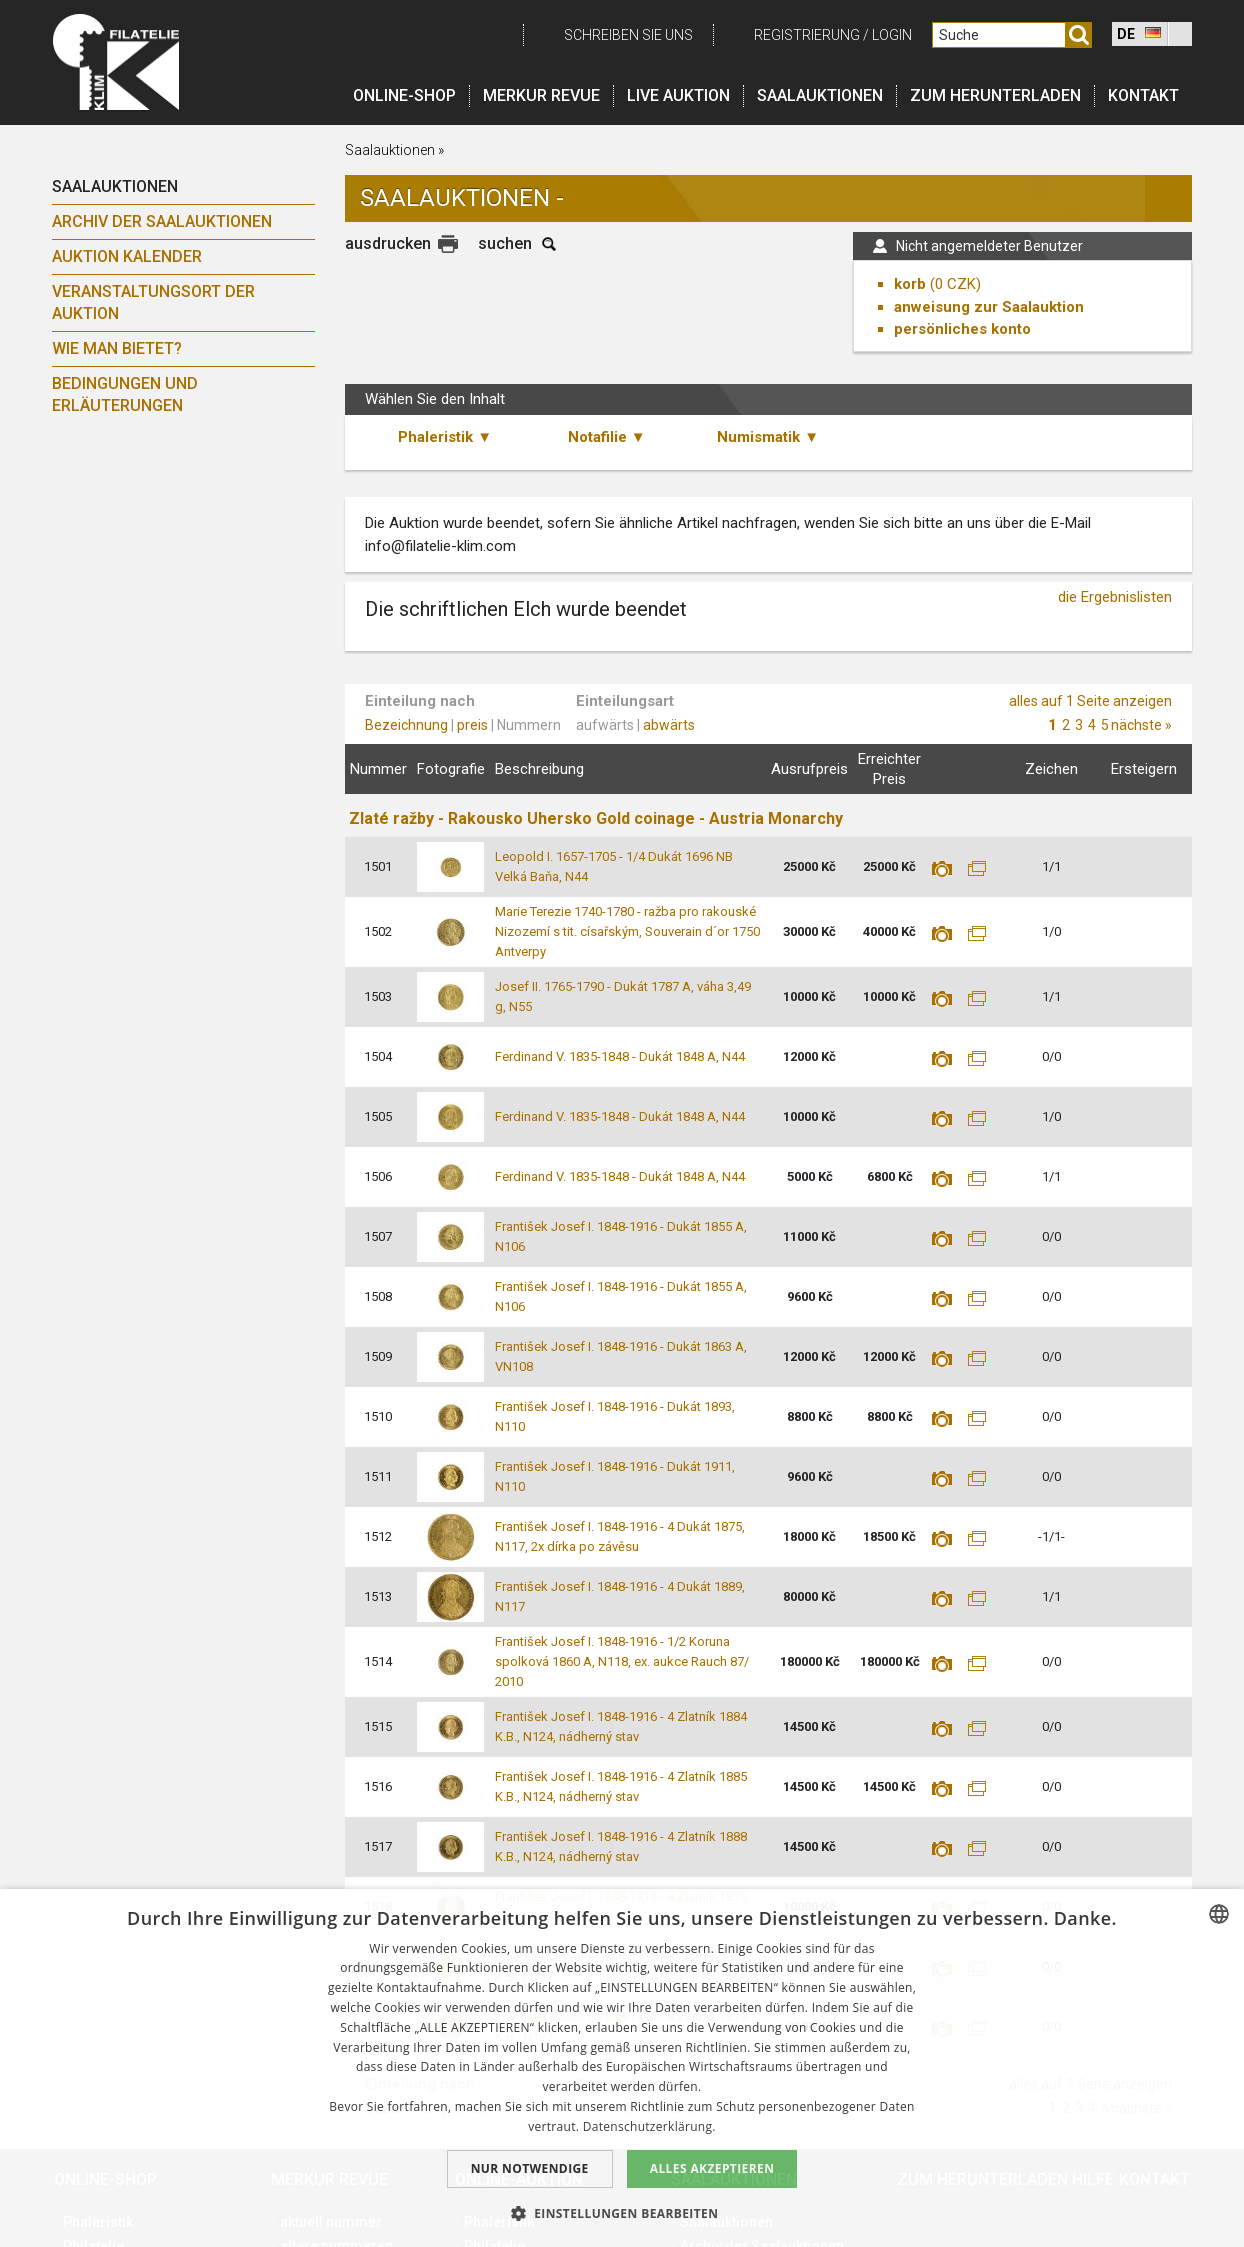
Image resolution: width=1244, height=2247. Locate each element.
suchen (505, 243)
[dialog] (622, 2068)
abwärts (669, 725)
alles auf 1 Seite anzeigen (1090, 701)
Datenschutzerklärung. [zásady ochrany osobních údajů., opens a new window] (649, 2126)
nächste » (1141, 725)
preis (472, 725)
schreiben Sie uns (628, 35)
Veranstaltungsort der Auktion (153, 302)
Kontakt (1143, 95)
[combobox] (1219, 1914)
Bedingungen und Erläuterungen (125, 394)
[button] (622, 2213)
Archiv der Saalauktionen (162, 221)
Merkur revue (541, 95)
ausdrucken (388, 243)
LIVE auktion (678, 95)
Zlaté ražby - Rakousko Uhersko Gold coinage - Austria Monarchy (596, 818)
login (892, 35)
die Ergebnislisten (1115, 597)
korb (910, 284)
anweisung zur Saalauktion (989, 307)
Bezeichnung (406, 725)
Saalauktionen (820, 95)
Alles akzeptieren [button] (712, 2168)
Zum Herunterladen (995, 95)
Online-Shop (404, 95)
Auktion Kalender (127, 256)
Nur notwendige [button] (530, 2168)
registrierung (807, 35)
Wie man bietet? (117, 348)
